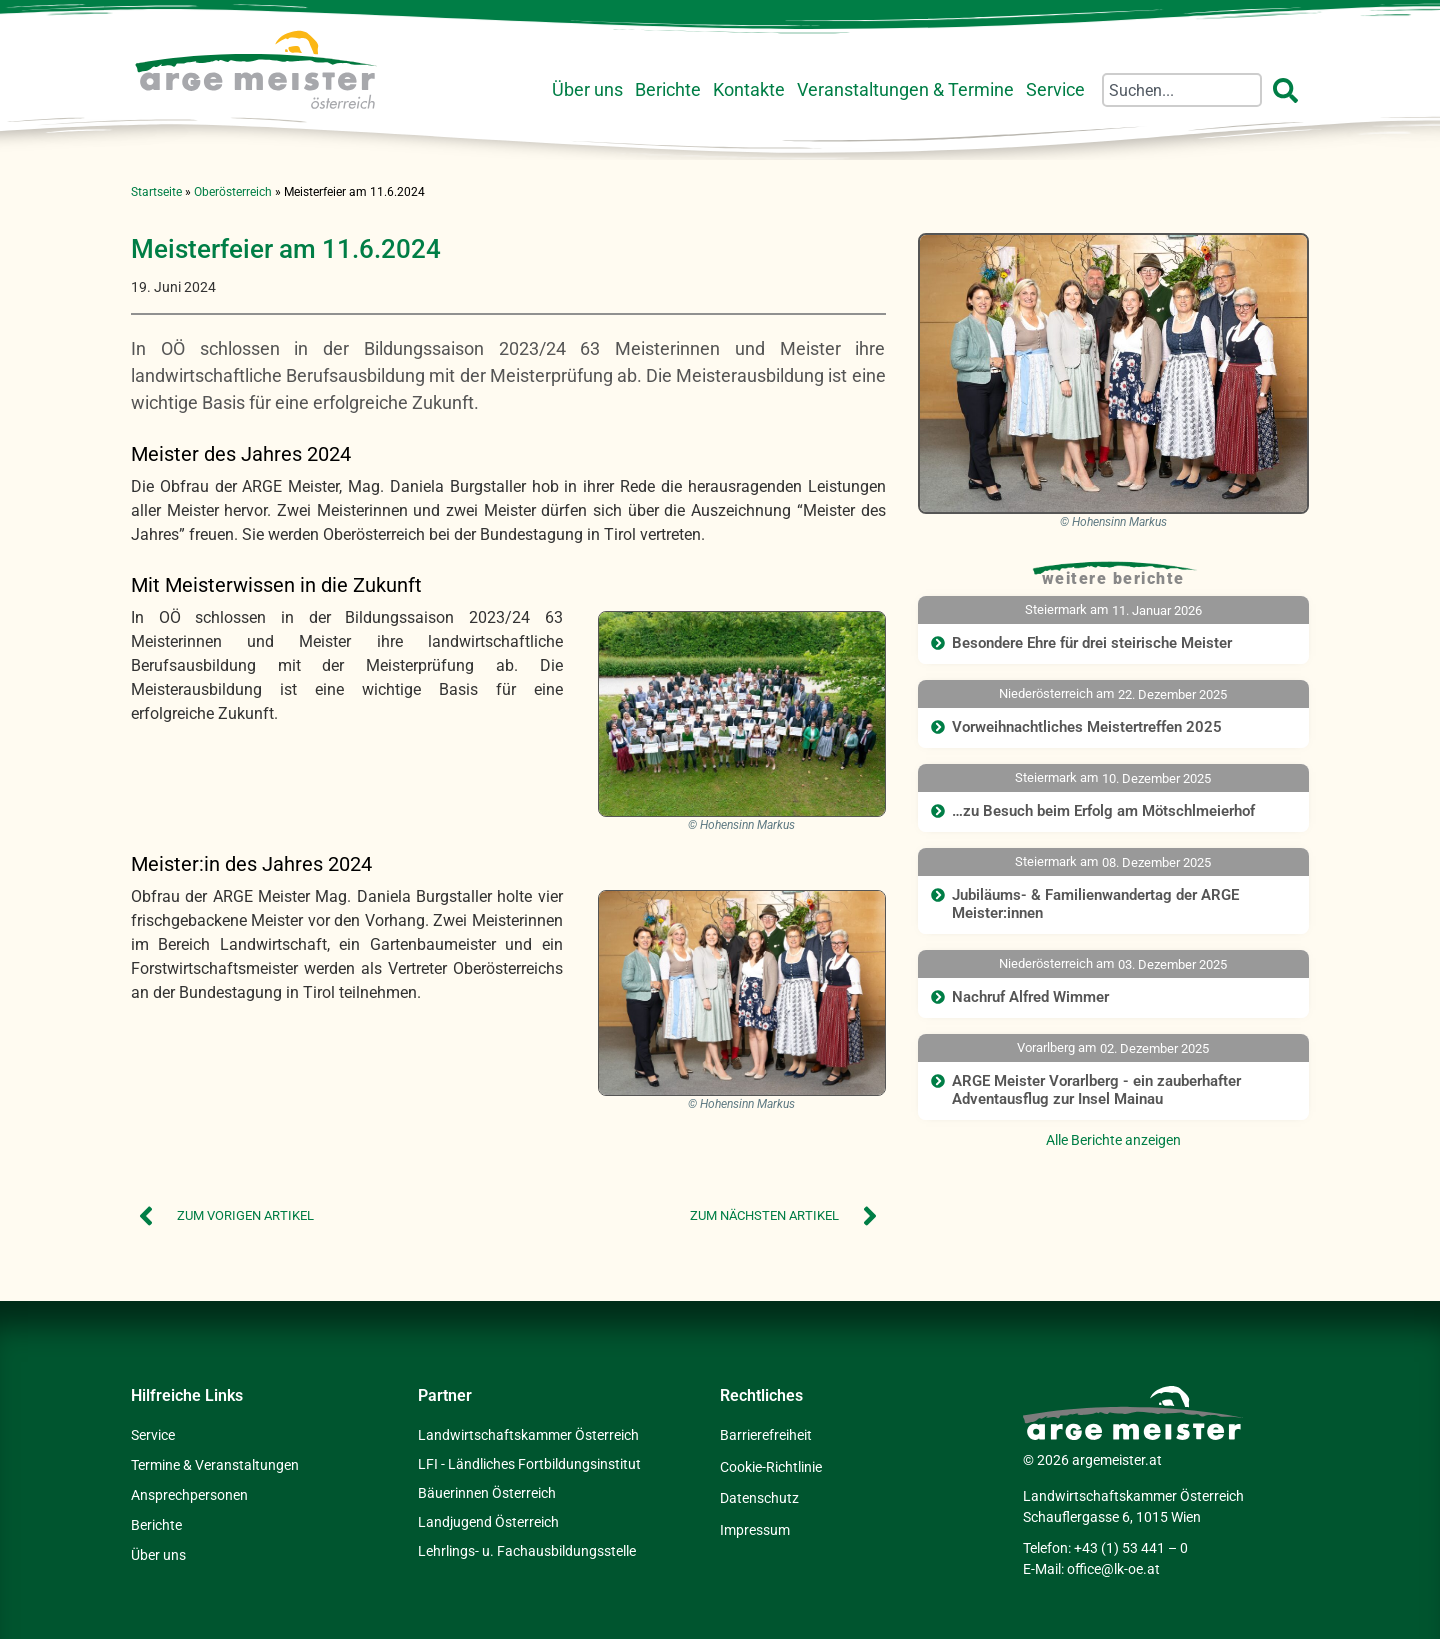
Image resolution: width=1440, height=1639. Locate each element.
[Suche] (1289, 90)
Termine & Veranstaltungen (215, 1465)
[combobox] (1182, 90)
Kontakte (749, 90)
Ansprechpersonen (189, 1495)
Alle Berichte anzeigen (1113, 1140)
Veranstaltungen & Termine (905, 90)
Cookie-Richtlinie (771, 1465)
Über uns (587, 90)
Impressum (755, 1525)
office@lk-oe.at (1113, 1569)
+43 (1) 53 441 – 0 (1131, 1548)
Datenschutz (759, 1495)
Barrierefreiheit (766, 1435)
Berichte (668, 90)
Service (1055, 90)
